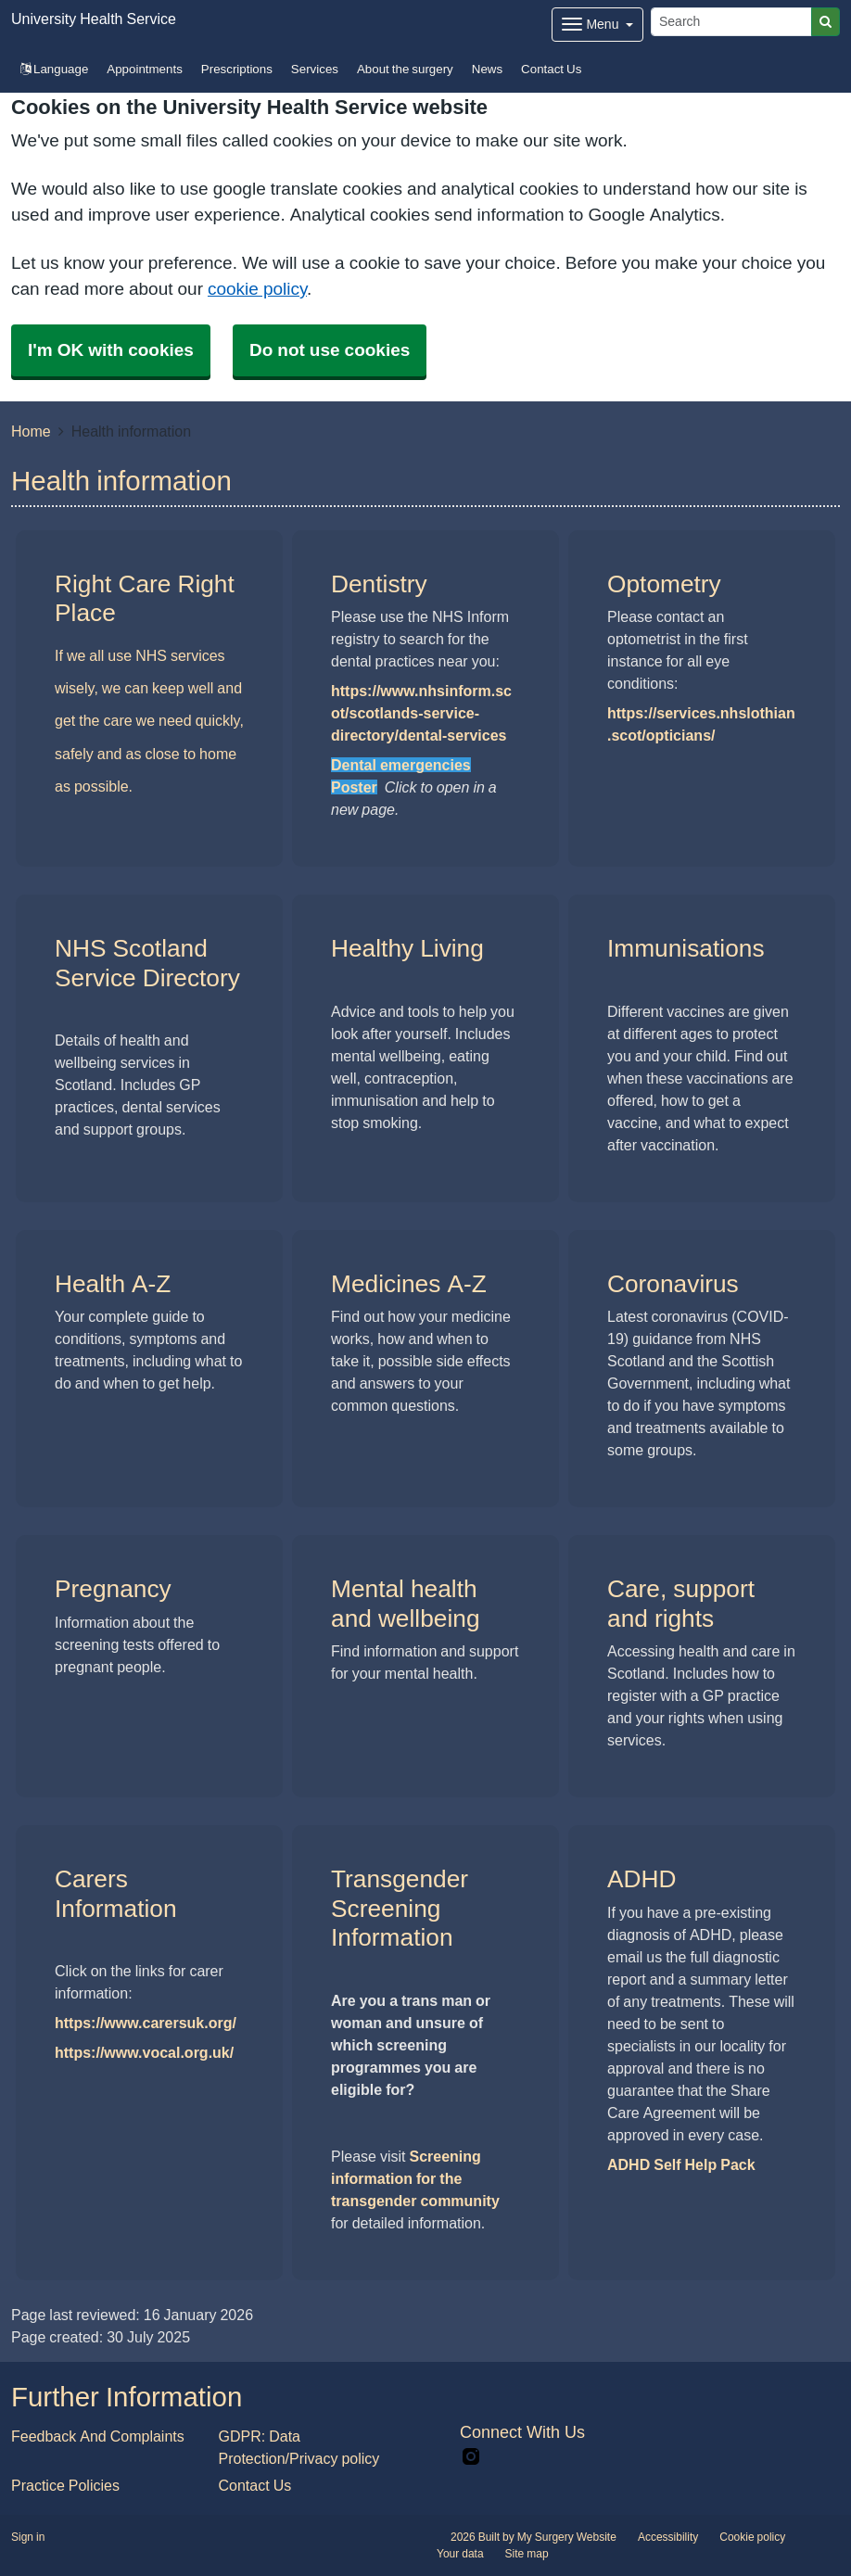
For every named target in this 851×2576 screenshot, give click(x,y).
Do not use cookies (329, 350)
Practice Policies (65, 2485)
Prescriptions (237, 69)
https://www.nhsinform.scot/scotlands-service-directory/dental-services (421, 712)
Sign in (27, 2537)
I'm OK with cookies (111, 350)
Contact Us (551, 69)
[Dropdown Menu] (597, 24)
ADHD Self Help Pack (681, 2164)
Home (31, 431)
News (487, 69)
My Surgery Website (566, 2537)
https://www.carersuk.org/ (145, 2022)
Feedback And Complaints (97, 2436)
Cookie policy (752, 2537)
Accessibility (668, 2537)
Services (314, 69)
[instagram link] (471, 2456)
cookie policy (257, 289)
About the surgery (405, 69)
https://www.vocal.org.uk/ (144, 2052)
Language (54, 69)
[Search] (731, 21)
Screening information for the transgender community (415, 2178)
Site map (527, 2553)
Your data (460, 2553)
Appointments (145, 69)
